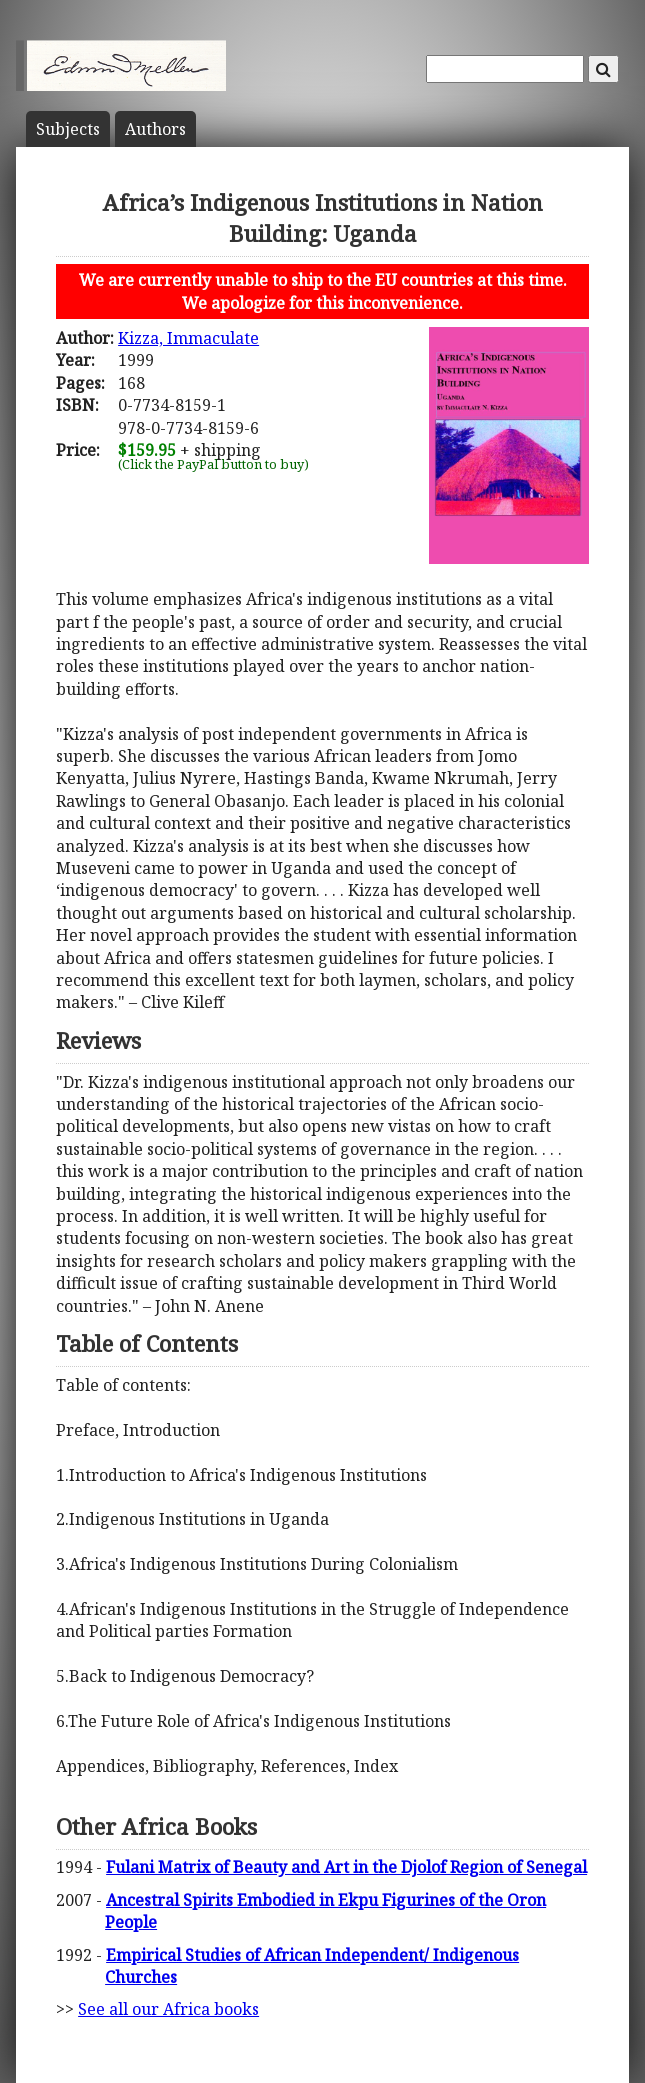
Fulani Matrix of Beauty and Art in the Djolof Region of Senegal (346, 1867)
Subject (68, 129)
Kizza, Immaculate (188, 338)
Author (155, 129)
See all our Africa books (168, 2009)
